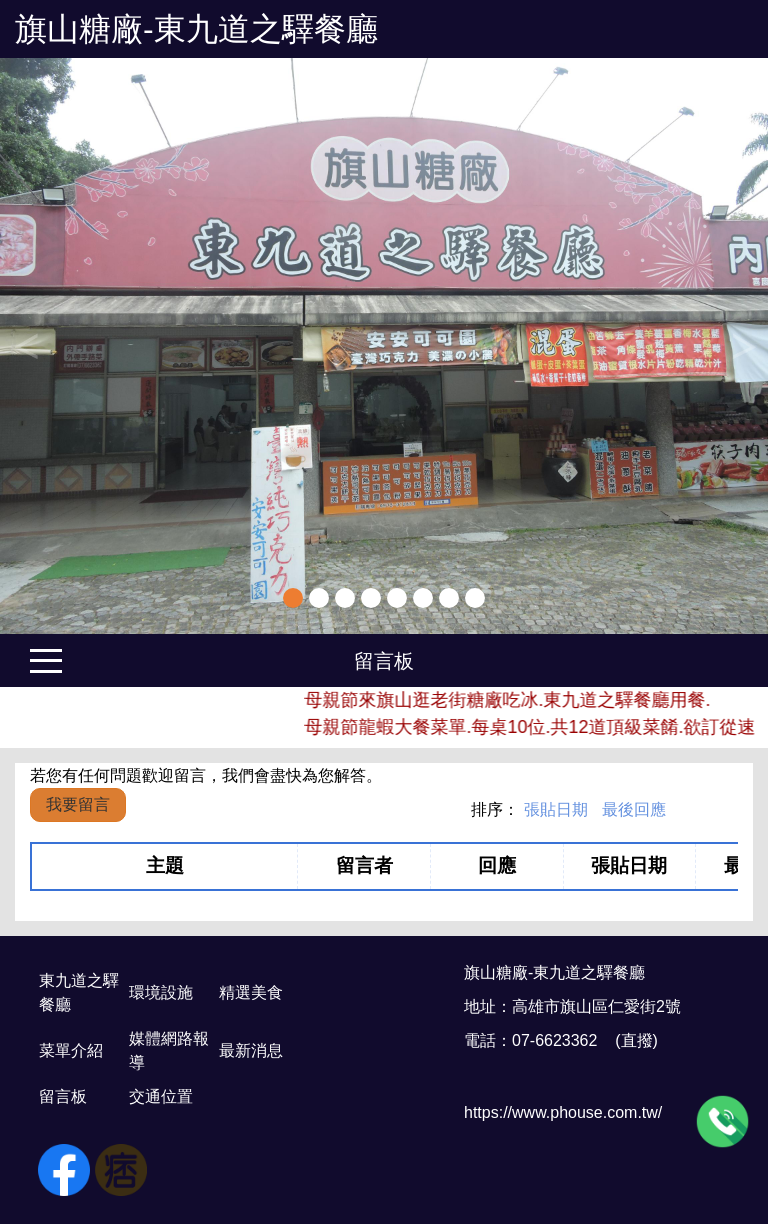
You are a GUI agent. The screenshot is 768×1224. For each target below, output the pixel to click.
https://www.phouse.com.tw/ (563, 1112)
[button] (57, 346)
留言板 (384, 661)
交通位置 (161, 1096)
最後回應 (634, 809)
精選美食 (251, 992)
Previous (25, 346)
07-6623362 (554, 1040)
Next (743, 346)
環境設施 (161, 992)
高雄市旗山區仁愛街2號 (596, 1006)
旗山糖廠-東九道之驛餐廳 (196, 29)
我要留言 (78, 804)
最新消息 (251, 1050)
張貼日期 (556, 809)
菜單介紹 (71, 1050)
